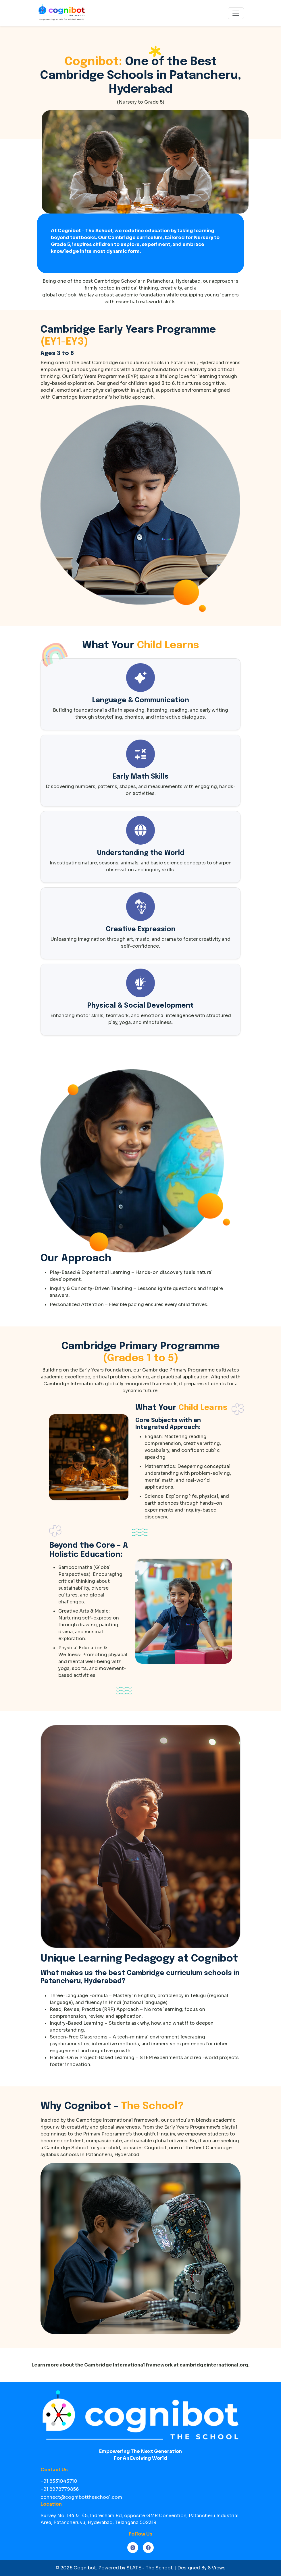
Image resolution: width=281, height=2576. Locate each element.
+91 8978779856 (60, 2489)
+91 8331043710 (59, 2481)
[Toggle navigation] (236, 13)
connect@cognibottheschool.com (81, 2497)
